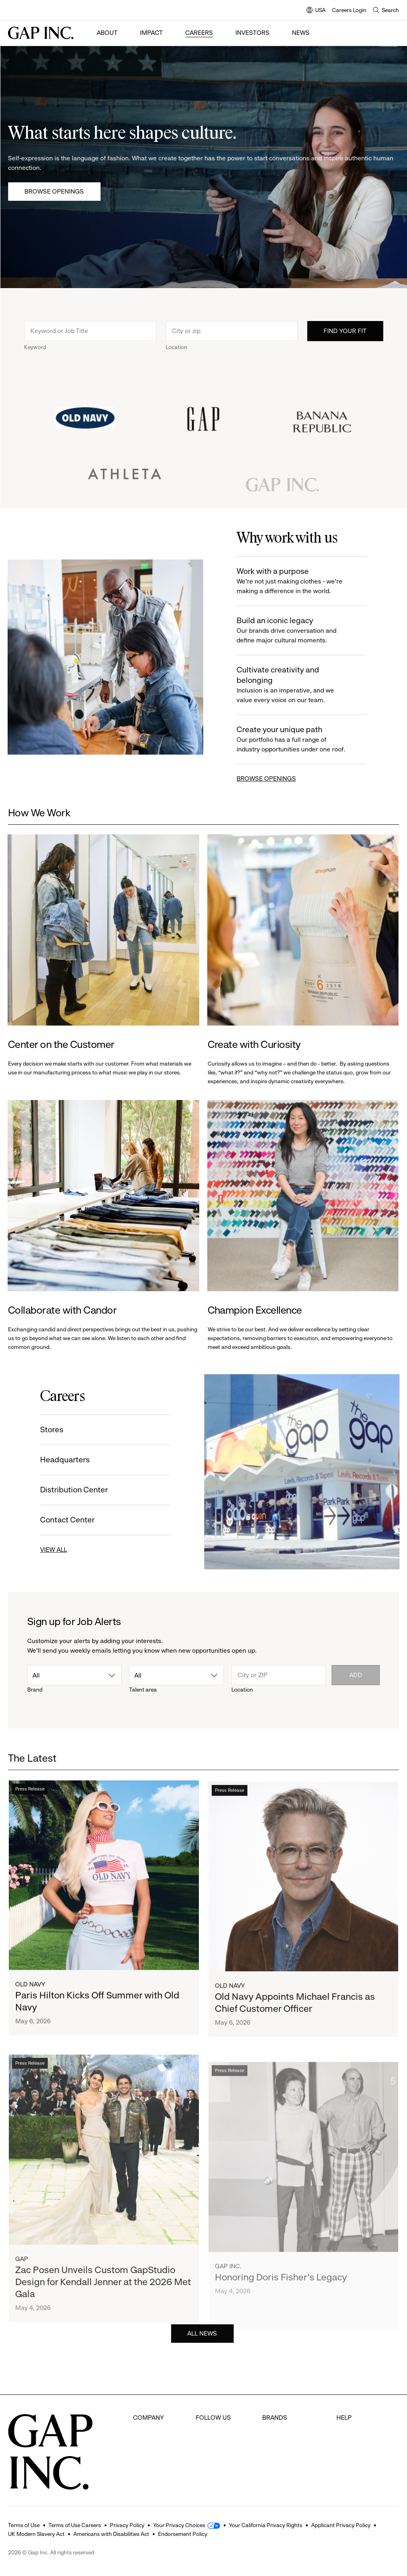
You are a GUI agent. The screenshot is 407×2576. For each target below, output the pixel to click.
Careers (199, 32)
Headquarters (63, 1459)
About (107, 32)
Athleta (272, 2462)
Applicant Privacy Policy (341, 2525)
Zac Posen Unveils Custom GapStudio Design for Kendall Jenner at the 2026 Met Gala (103, 2303)
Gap (21, 2280)
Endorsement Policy (182, 2534)
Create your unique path (294, 739)
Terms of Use (24, 2525)
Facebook (210, 2417)
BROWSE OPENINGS (268, 778)
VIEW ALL (51, 1549)
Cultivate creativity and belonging (294, 685)
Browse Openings (54, 191)
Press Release (30, 1793)
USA (316, 10)
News (301, 32)
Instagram (210, 2447)
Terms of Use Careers (75, 2525)
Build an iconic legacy (294, 630)
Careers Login (349, 10)
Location (176, 348)
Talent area (143, 1689)
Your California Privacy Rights (265, 2525)
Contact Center (65, 1519)
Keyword (35, 348)
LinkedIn (207, 2477)
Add (355, 1675)
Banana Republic (286, 2447)
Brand (35, 1689)
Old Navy (30, 1988)
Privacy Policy (127, 2525)
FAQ (342, 2417)
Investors (252, 32)
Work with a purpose (294, 581)
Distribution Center (72, 1489)
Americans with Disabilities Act (111, 2534)
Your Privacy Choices (179, 2525)
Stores (50, 1429)
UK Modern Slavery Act (36, 2534)
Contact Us (352, 2447)
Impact (151, 32)
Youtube (207, 2462)
